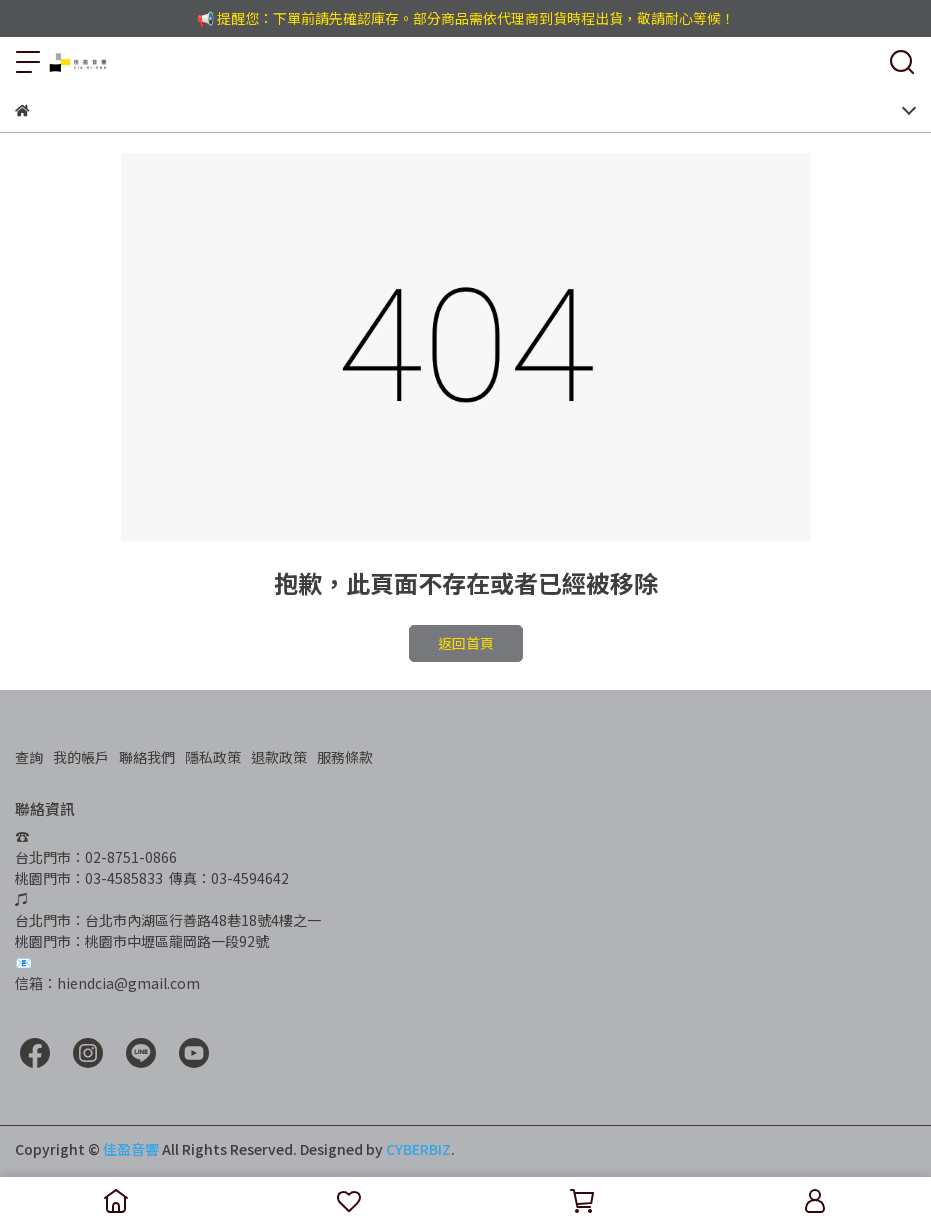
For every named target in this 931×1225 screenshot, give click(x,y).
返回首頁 (466, 643)
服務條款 (345, 757)
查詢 (29, 757)
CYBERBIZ (418, 1149)
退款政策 (279, 757)
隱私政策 (213, 757)
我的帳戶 (81, 757)
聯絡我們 (147, 757)
